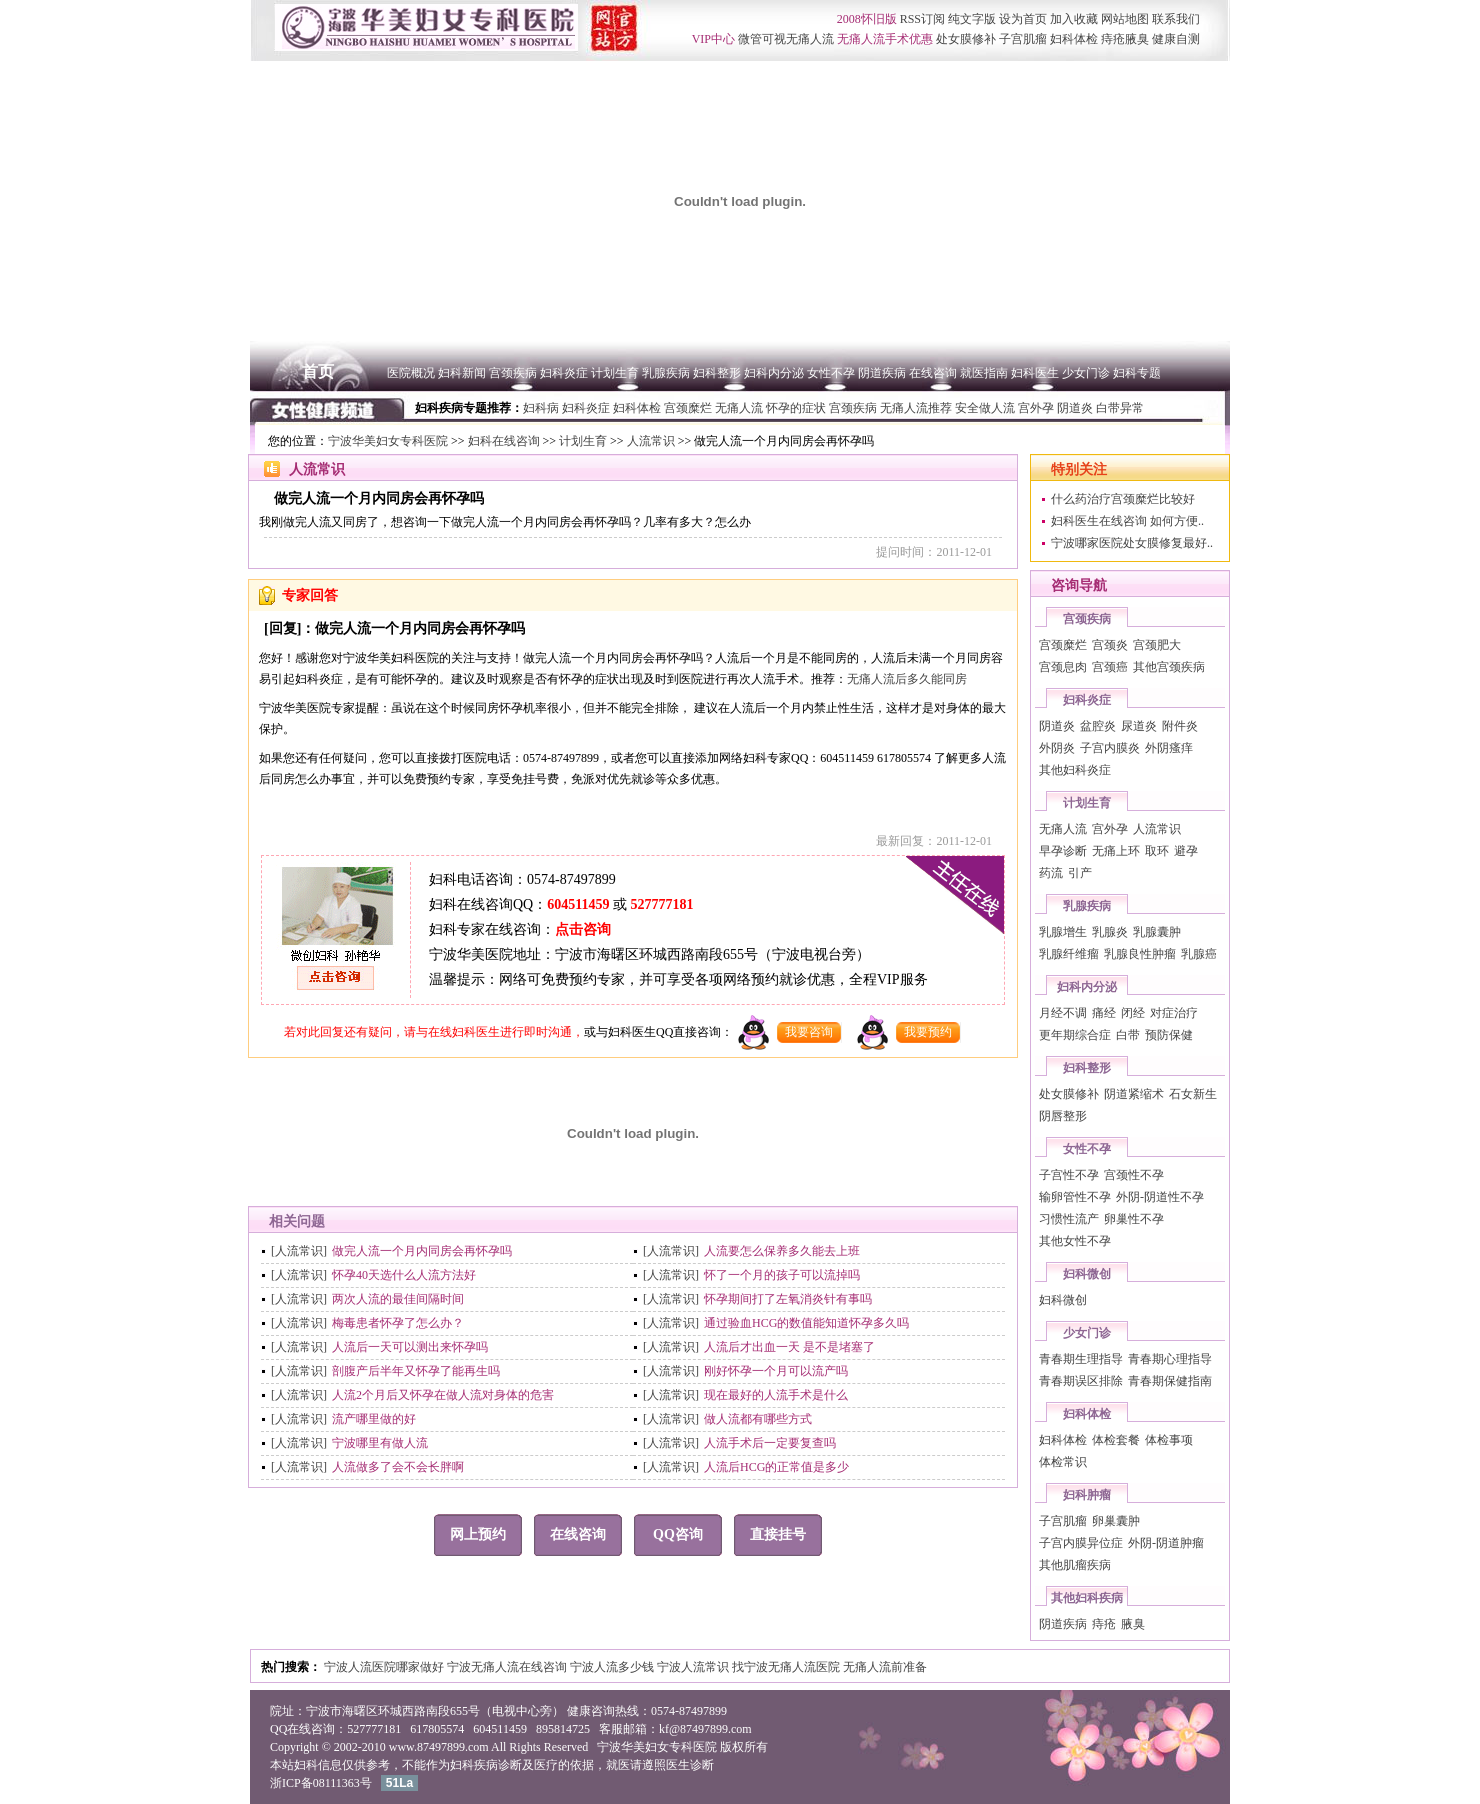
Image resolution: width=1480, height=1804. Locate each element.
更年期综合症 (1075, 1035)
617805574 (437, 1729)
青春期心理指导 (1170, 1359)
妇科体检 (1087, 1414)
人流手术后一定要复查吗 (770, 1443)
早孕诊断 (1063, 851)
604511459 (578, 904)
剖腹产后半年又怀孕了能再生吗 (416, 1371)
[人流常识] (299, 1251)
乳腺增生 (1063, 932)
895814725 (563, 1729)
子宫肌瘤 (1063, 1521)
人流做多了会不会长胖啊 (398, 1467)
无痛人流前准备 (885, 1667)
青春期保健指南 (1170, 1381)
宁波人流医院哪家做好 (385, 1667)
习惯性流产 (1069, 1219)
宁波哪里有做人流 (380, 1443)
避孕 (1186, 851)
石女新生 (1193, 1094)
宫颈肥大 (1157, 645)
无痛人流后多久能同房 (907, 679)
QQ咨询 (678, 1534)
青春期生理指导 (1081, 1359)
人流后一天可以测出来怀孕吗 (410, 1347)
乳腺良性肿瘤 (1140, 954)
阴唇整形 (1063, 1116)
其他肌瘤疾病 (1075, 1565)
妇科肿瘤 (1087, 1495)
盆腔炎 (1098, 726)
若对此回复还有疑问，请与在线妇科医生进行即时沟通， (434, 1032)
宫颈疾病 (1087, 619)
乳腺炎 (1110, 932)
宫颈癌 (1110, 667)
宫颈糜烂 (1063, 645)
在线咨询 (578, 1534)
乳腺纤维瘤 (1069, 954)
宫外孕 (1110, 829)
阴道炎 (1057, 726)
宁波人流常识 (694, 1667)
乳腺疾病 (1087, 906)
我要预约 (928, 1032)
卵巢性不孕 (1134, 1219)
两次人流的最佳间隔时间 (398, 1299)
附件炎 (1180, 726)
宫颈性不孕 (1134, 1175)
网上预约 (478, 1534)
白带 (1128, 1035)
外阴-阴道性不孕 (1160, 1197)
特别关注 (1079, 469)
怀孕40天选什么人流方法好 (404, 1275)
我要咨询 (809, 1032)
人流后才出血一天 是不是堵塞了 (789, 1347)
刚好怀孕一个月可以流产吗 (776, 1371)
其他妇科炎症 (1075, 770)
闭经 (1133, 1013)
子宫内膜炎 (1110, 748)
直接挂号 (778, 1534)
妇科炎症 (1087, 700)
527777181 (661, 904)
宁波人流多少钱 (613, 1667)
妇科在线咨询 (504, 441)
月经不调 (1063, 1013)
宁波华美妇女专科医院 (388, 441)
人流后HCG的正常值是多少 (776, 1467)
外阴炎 (1057, 748)
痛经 (1104, 1013)
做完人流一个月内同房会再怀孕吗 (422, 1251)
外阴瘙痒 (1169, 748)
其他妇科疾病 (1087, 1598)
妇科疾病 (474, 1765)
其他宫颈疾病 (1169, 667)
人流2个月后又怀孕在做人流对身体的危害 (443, 1395)
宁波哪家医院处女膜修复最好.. (1132, 543)
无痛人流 (1063, 829)
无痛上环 (1116, 851)
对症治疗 (1174, 1013)
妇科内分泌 (1087, 987)
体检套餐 (1116, 1440)
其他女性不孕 (1075, 1241)
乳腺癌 (1199, 954)
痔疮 (1104, 1624)
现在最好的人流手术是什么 (776, 1395)
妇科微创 (1087, 1274)
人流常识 (651, 441)
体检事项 (1169, 1440)
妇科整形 (1087, 1068)
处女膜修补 (1069, 1094)
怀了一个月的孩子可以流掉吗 (782, 1275)
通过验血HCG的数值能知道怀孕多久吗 (806, 1323)
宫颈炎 (1110, 645)
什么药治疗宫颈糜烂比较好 (1123, 499)
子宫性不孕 (1069, 1175)
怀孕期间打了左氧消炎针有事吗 (788, 1299)
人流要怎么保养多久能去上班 (782, 1251)
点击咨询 (583, 929)
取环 (1157, 851)
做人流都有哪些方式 (758, 1419)
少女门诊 (1087, 1333)
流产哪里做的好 (374, 1419)
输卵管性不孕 (1075, 1197)
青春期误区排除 (1081, 1381)
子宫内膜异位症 (1081, 1543)
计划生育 (583, 441)
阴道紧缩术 (1134, 1094)
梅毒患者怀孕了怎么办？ (398, 1323)
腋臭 (1133, 1624)
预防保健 (1169, 1035)
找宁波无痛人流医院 (787, 1667)
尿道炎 (1139, 726)
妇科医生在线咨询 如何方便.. (1127, 521)
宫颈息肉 (1063, 667)
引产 (1080, 873)
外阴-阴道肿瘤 (1166, 1543)
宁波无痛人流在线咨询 (508, 1667)
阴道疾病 (1063, 1624)
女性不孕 (1087, 1149)
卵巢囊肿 (1116, 1521)
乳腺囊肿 (1157, 932)
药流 (1051, 873)
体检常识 (1063, 1462)
